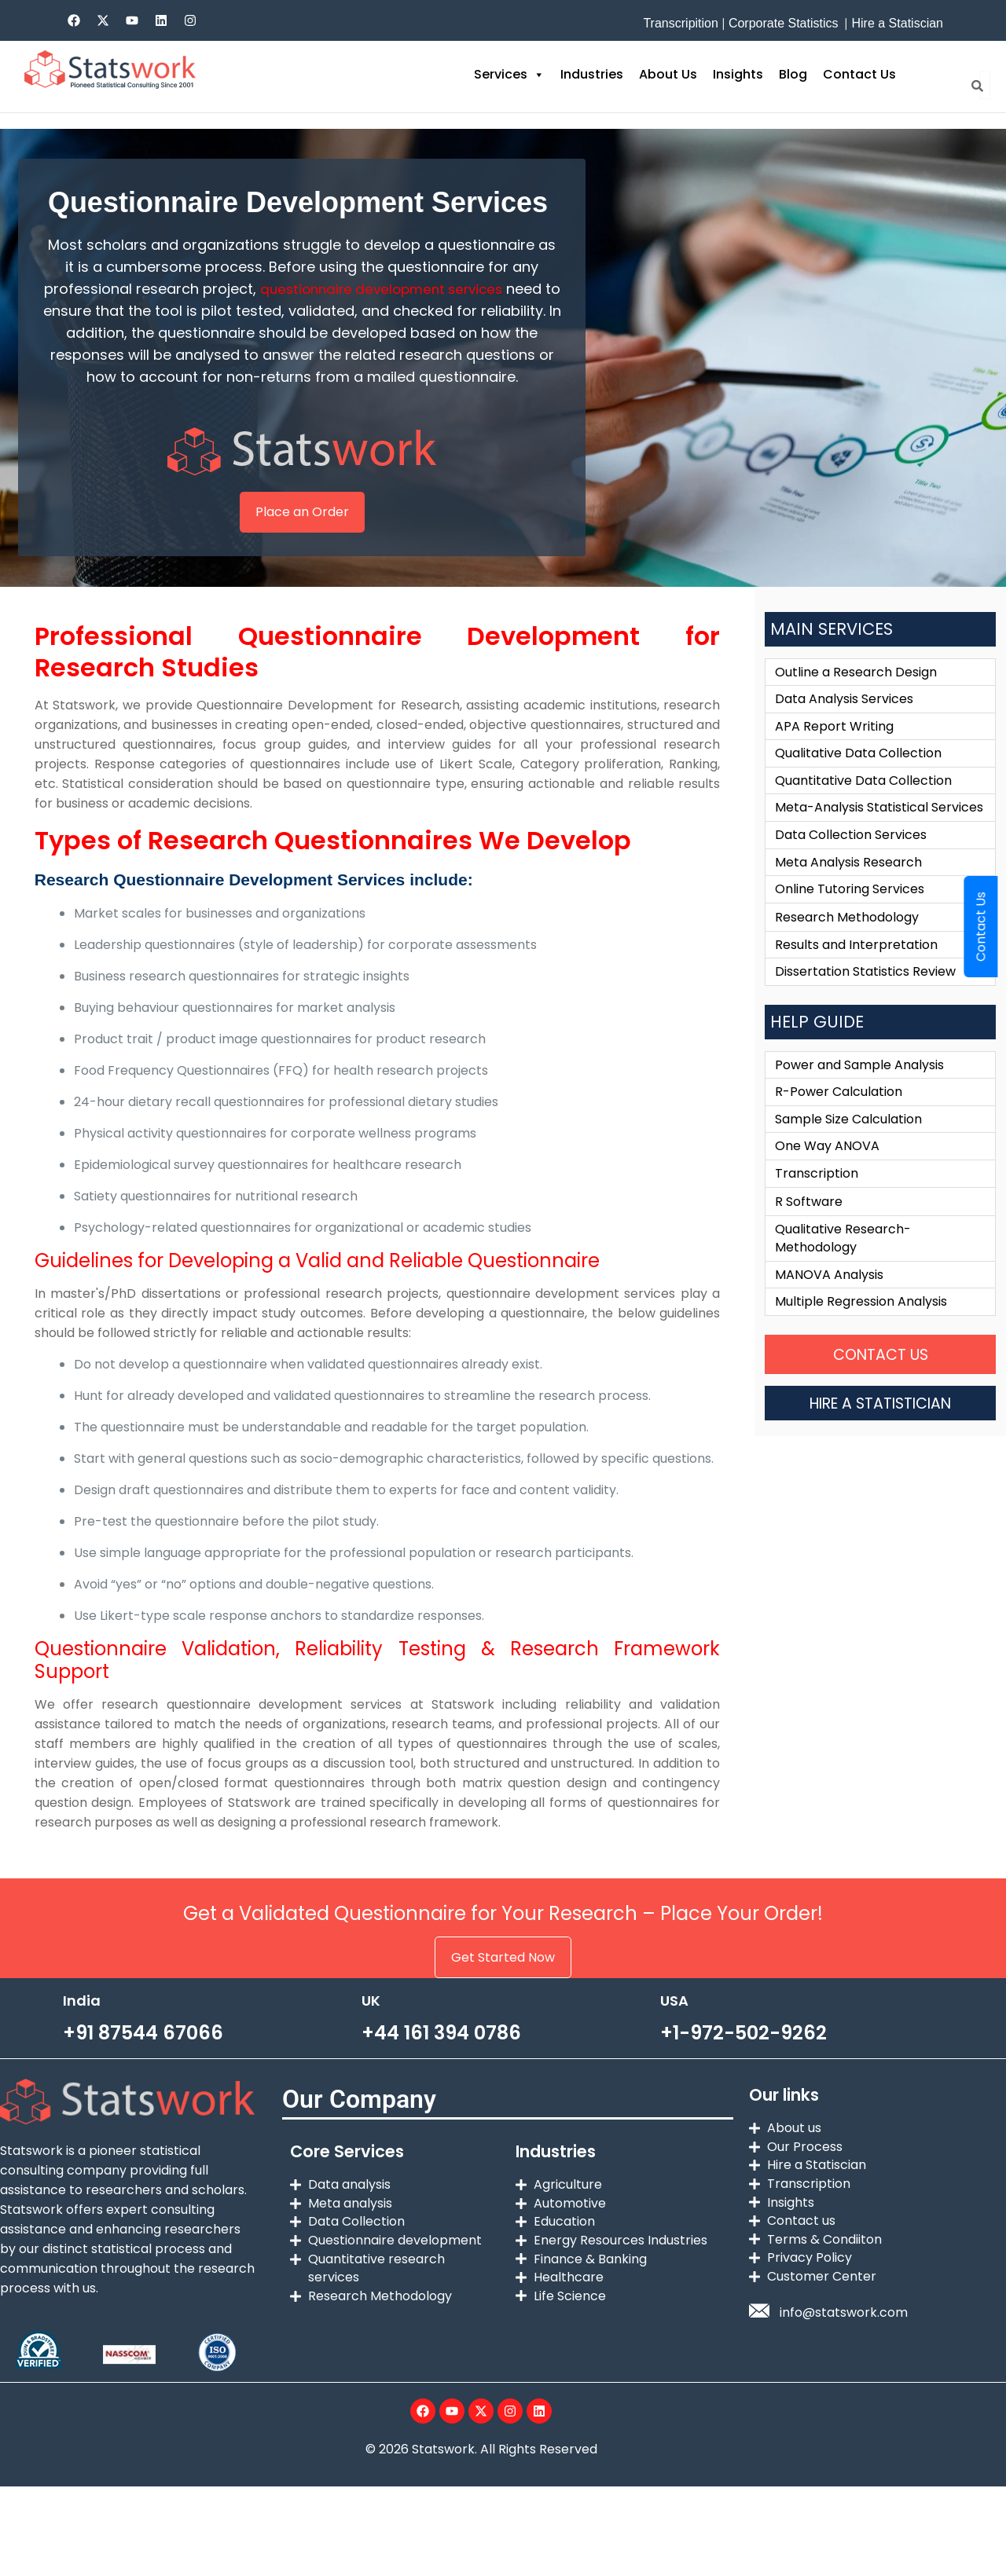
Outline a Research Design (856, 695)
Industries (591, 74)
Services (509, 74)
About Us (668, 74)
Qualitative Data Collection (858, 780)
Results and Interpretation (856, 978)
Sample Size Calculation (848, 1157)
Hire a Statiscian (897, 23)
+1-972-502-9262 (743, 2055)
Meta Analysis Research (848, 893)
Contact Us (859, 74)
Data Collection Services (851, 865)
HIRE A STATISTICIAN (881, 1447)
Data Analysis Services (844, 723)
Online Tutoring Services (849, 921)
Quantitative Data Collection (863, 808)
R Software (809, 1242)
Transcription (816, 1213)
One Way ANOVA (827, 1185)
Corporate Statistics (784, 23)
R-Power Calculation (838, 1128)
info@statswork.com (844, 2345)
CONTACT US (880, 1398)
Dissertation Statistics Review (865, 1006)
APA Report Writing (834, 751)
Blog (793, 74)
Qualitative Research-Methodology (843, 1280)
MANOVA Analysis (829, 1318)
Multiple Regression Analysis (861, 1346)
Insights (738, 74)
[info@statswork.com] (759, 2343)
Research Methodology (847, 949)
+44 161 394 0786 (441, 2055)
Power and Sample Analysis (859, 1100)
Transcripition (680, 23)
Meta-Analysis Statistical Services (879, 836)
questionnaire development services (391, 289)
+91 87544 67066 (143, 2055)
